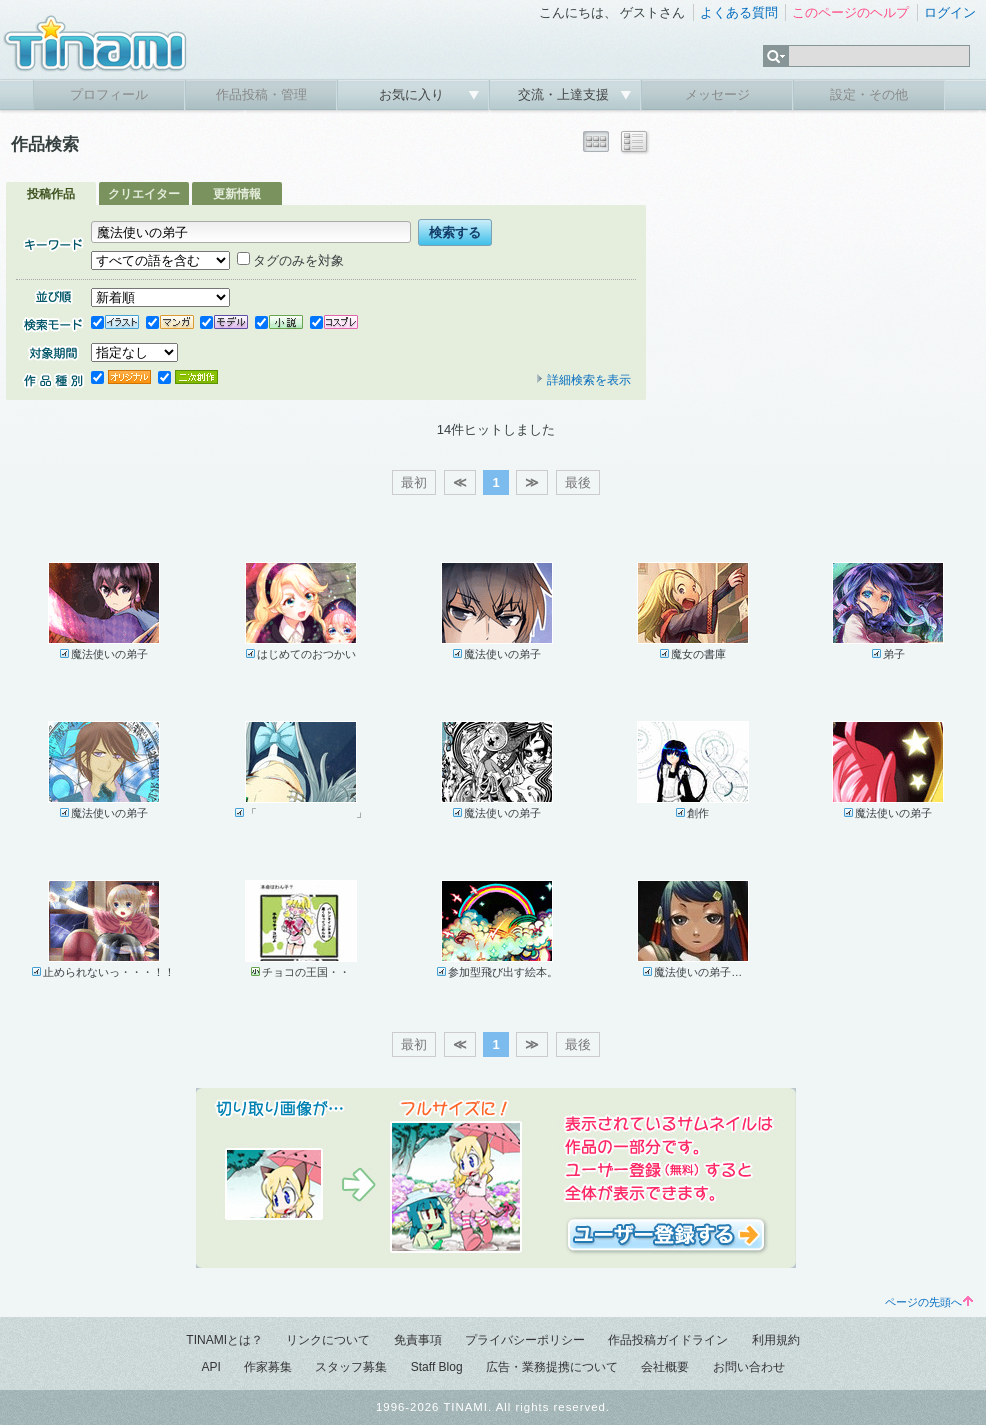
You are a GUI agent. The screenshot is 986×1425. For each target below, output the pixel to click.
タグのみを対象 (290, 260)
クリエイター (144, 194)
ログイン (950, 12)
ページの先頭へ (929, 1302)
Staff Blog (437, 1367)
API (210, 1367)
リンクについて (328, 1340)
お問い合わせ (749, 1367)
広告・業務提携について (552, 1367)
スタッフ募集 (351, 1367)
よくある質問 (739, 12)
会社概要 (665, 1367)
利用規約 (776, 1340)
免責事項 (418, 1340)
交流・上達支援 (565, 94)
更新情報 (237, 194)
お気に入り (413, 94)
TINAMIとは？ (224, 1340)
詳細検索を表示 (583, 380)
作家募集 (268, 1367)
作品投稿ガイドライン (668, 1340)
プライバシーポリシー (525, 1340)
